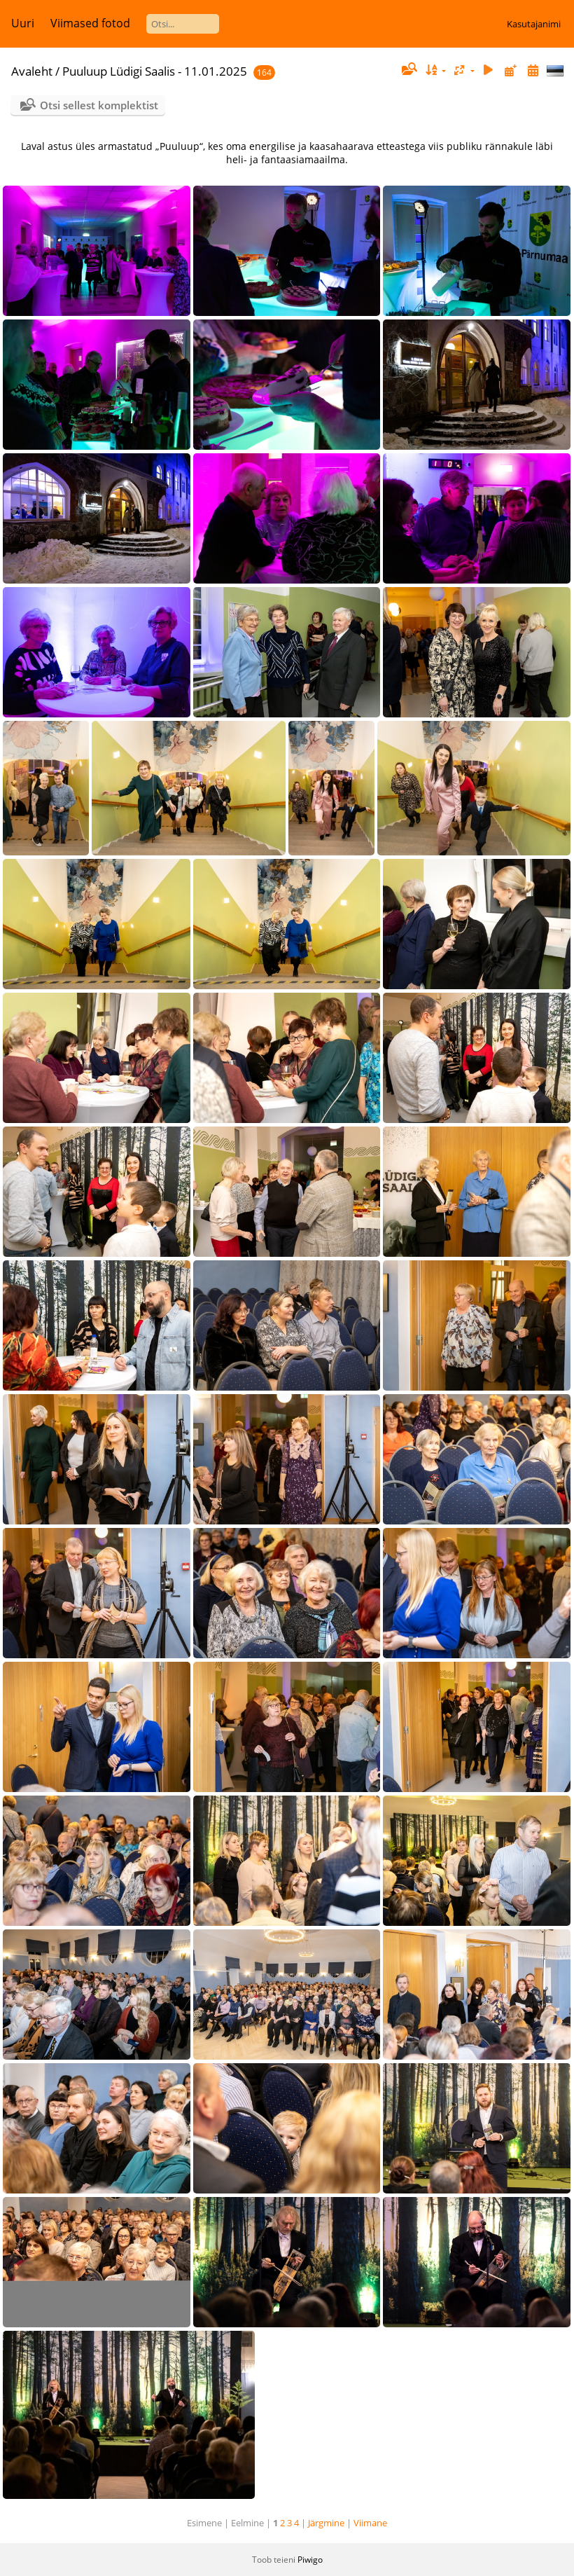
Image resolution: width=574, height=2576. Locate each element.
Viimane (370, 2522)
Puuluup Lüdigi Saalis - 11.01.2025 (154, 71)
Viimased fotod (90, 23)
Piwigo (310, 2559)
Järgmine (326, 2522)
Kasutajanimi (534, 24)
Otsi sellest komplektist (99, 105)
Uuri (22, 23)
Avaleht (31, 71)
